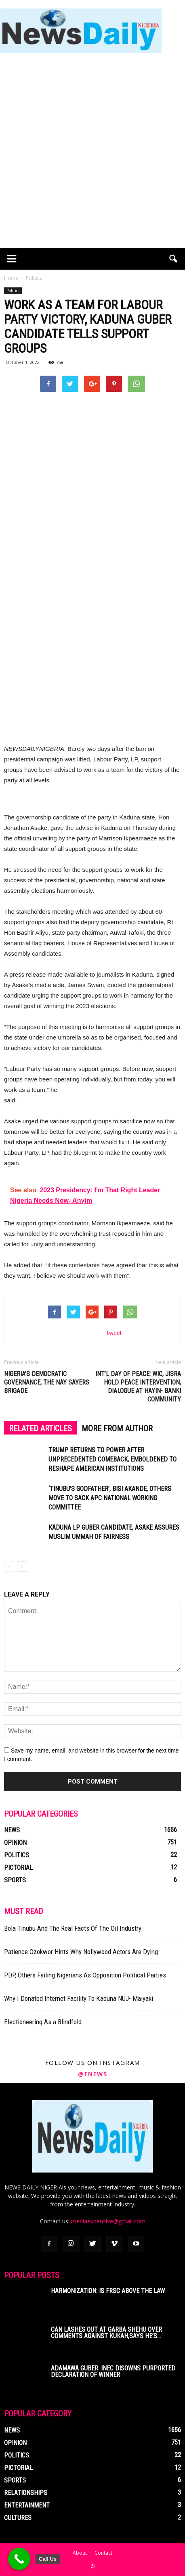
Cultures (18, 2518)
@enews (92, 2074)
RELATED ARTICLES (40, 1428)
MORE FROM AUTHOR (117, 1428)
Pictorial (18, 1867)
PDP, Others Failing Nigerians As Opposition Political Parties (85, 1975)
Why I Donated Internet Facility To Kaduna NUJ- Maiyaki (78, 1998)
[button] (173, 259)
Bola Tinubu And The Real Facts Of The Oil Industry (72, 1928)
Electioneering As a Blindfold (43, 2022)
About (80, 2552)
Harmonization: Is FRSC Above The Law (108, 2291)
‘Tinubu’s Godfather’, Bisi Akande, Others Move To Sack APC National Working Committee (109, 1498)
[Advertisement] (92, 151)
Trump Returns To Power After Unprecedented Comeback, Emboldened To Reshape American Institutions (112, 1459)
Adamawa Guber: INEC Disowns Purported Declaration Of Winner (113, 2371)
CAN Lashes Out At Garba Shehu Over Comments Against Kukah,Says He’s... (106, 2333)
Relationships (25, 2493)
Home (11, 277)
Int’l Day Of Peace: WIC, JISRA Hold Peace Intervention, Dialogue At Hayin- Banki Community (138, 1386)
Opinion (15, 1842)
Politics (12, 290)
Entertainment (27, 2505)
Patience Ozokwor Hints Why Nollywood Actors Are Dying (81, 1952)
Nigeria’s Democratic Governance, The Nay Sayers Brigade (46, 1382)
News (12, 1830)
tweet (114, 1333)
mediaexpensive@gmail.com (108, 2221)
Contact (103, 2552)
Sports (15, 1880)
